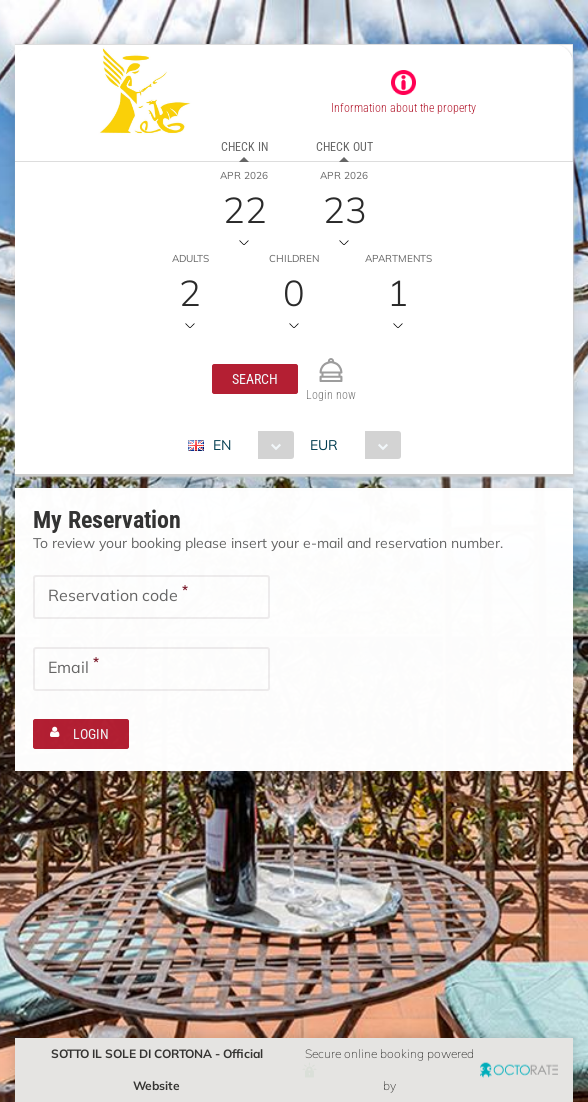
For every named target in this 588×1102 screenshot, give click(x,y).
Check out (344, 147)
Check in (244, 147)
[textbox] (151, 597)
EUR (324, 445)
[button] (255, 379)
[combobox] (248, 445)
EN (222, 445)
